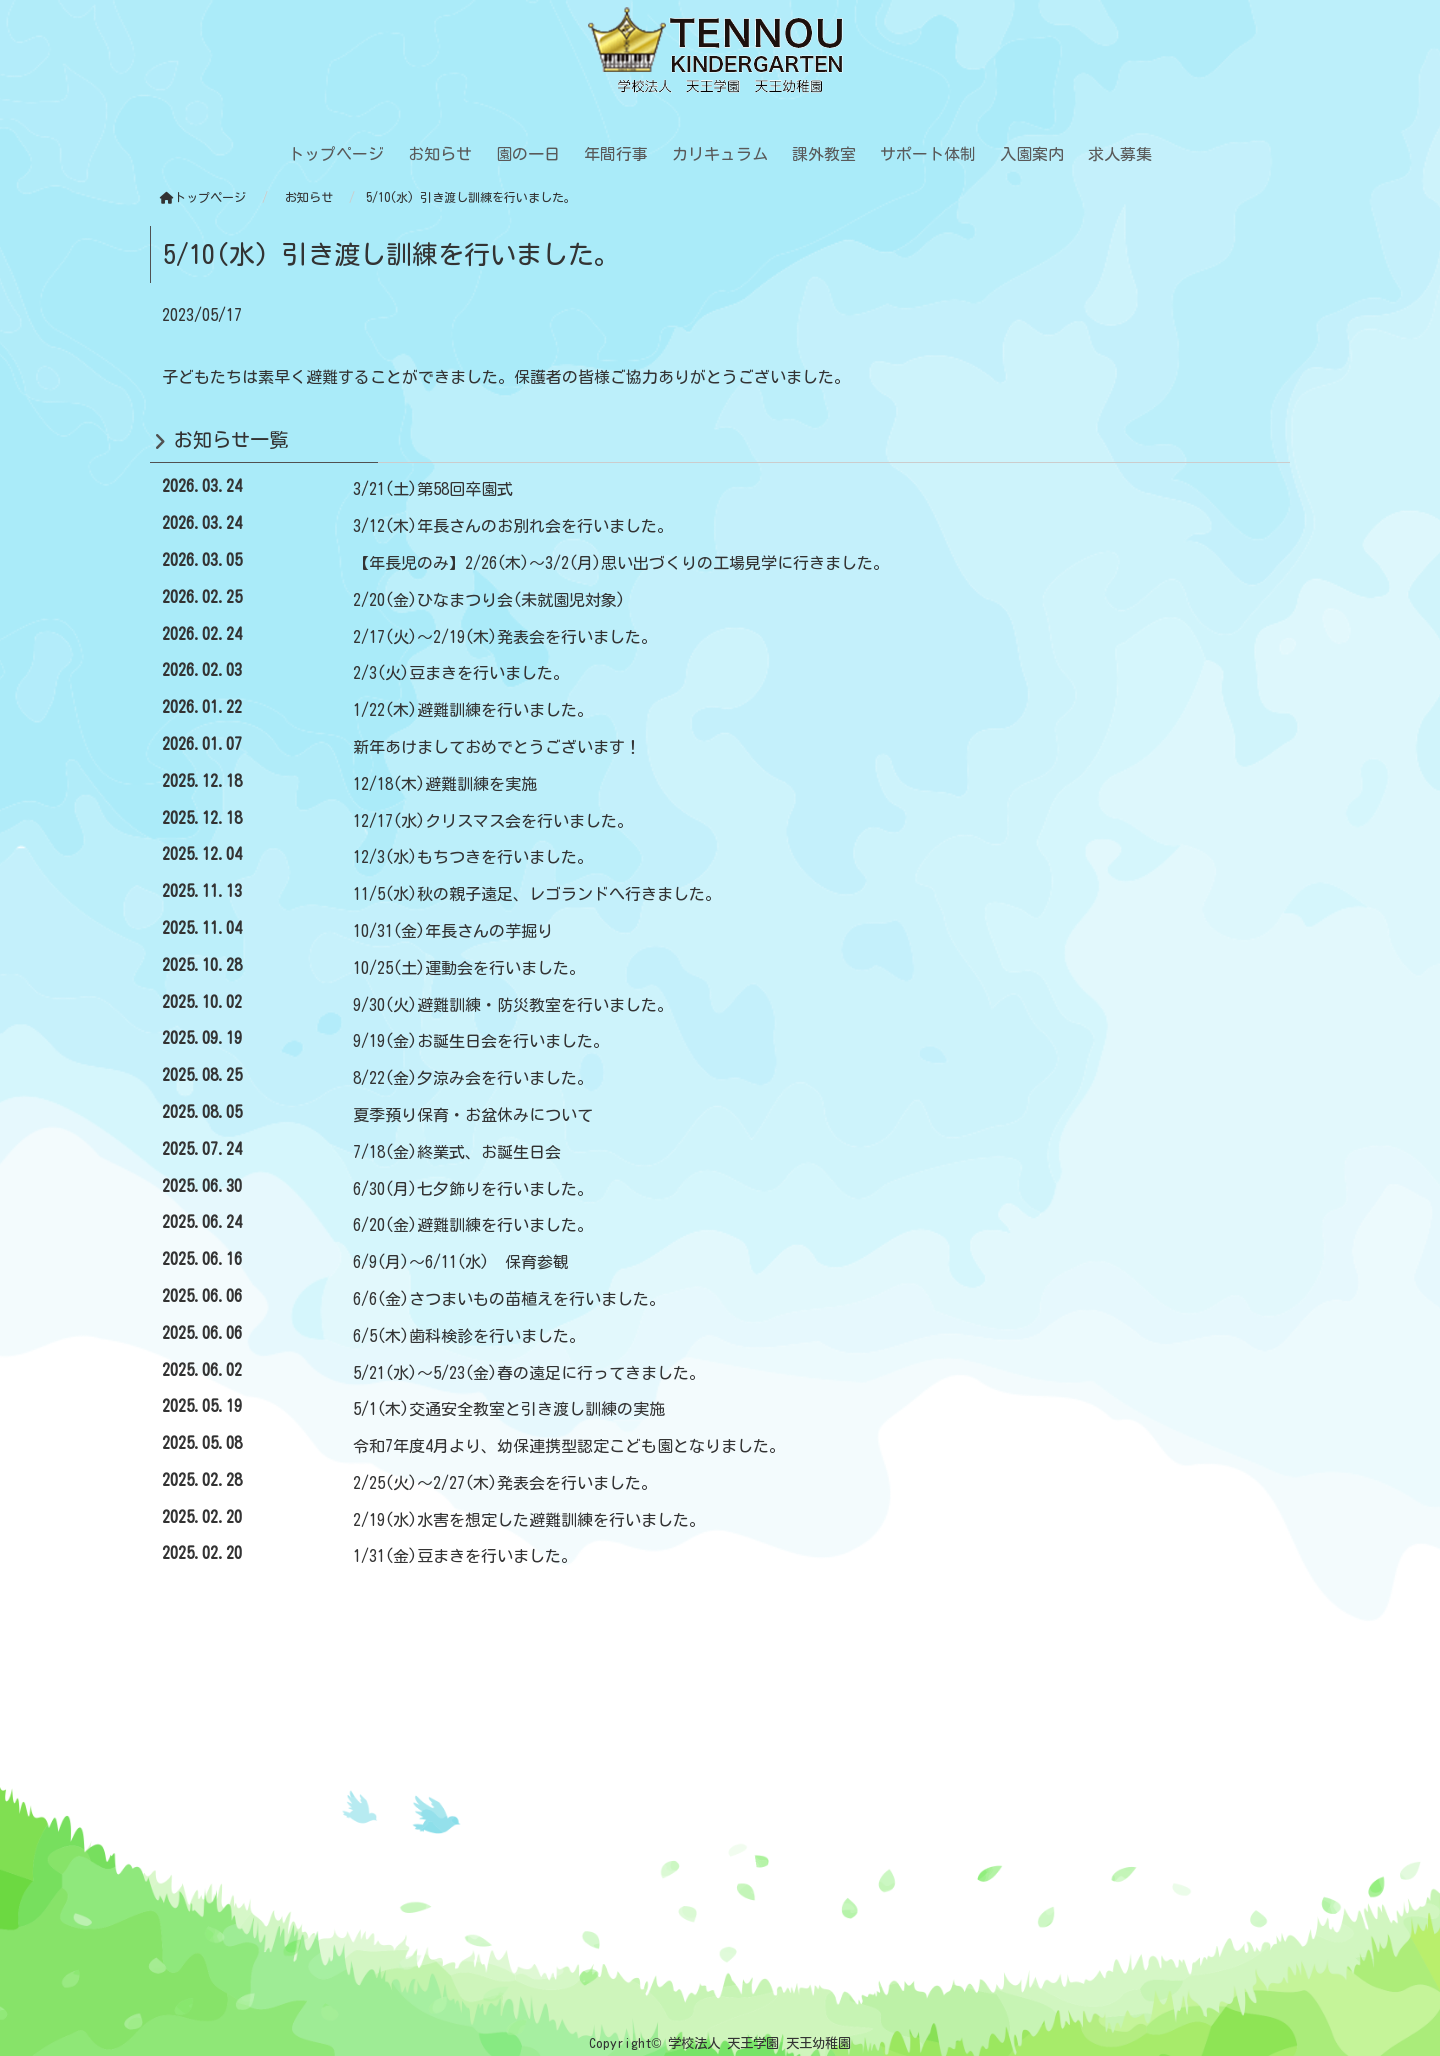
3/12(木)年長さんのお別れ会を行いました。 (513, 526)
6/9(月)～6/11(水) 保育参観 (461, 1262)
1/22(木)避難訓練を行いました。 (473, 710)
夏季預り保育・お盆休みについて (473, 1115)
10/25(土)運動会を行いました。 (469, 968)
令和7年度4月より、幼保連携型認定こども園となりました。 (569, 1446)
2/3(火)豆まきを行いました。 (461, 673)
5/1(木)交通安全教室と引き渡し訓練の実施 (509, 1409)
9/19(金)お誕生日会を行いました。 (481, 1041)
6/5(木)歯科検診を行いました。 (469, 1336)
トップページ (203, 197)
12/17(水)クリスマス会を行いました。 (493, 821)
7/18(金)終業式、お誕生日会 (457, 1152)
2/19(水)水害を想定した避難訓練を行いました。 (529, 1520)
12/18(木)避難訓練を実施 (445, 784)
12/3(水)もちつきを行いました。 (473, 857)
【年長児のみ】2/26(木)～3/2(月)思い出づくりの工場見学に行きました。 (621, 563)
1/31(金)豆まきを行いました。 (465, 1556)
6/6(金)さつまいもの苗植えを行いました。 (509, 1299)
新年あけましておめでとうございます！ (497, 747)
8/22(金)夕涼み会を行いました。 (473, 1078)
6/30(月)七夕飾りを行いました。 (473, 1189)
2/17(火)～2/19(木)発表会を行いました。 (505, 637)
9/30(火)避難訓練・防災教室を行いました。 (513, 1005)
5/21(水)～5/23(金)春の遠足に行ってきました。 (529, 1373)
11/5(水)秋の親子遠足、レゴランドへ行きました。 (537, 894)
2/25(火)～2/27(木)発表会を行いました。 (505, 1483)
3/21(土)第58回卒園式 (433, 489)
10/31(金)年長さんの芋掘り (453, 931)
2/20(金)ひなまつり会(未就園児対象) (489, 600)
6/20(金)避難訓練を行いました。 (473, 1225)
